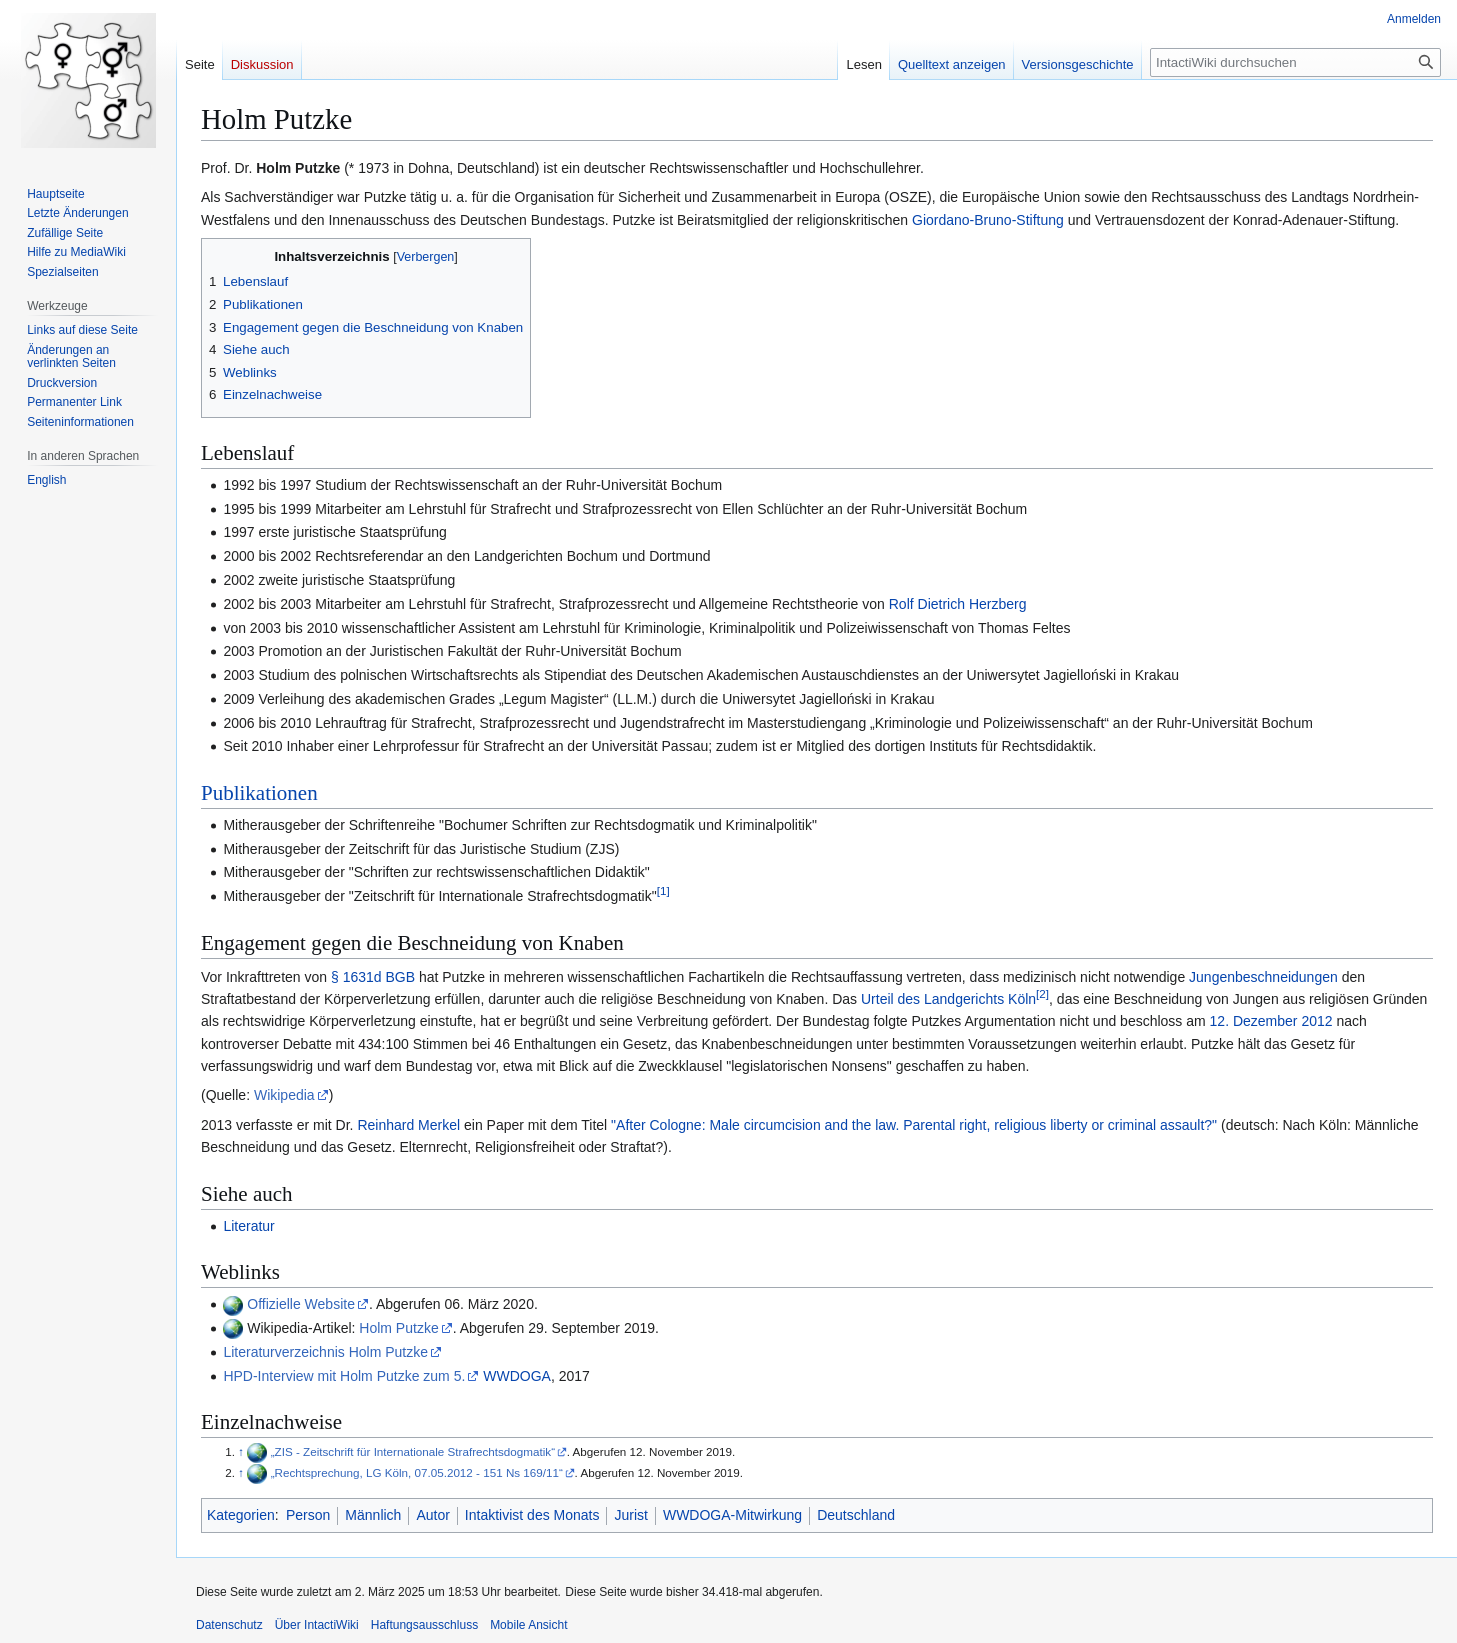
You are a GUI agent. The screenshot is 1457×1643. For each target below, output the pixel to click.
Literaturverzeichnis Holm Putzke (325, 1352)
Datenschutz (229, 1625)
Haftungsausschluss (424, 1625)
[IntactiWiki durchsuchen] (1295, 62)
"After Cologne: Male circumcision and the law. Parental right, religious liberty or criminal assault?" (914, 1125)
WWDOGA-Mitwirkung (732, 1515)
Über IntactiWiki (317, 1625)
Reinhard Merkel (408, 1125)
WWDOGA (517, 1376)
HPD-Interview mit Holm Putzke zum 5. (344, 1376)
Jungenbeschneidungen (1263, 977)
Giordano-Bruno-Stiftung (988, 220)
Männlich (373, 1515)
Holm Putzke (398, 1328)
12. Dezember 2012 (1271, 1021)
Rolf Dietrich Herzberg (958, 604)
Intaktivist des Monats (532, 1515)
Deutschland (856, 1515)
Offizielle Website (301, 1304)
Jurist (630, 1515)
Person (308, 1515)
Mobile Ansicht (528, 1625)
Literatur (248, 1226)
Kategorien (241, 1515)
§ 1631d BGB (373, 977)
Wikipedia (284, 1095)
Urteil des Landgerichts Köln (948, 999)
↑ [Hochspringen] (241, 1451)
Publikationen (259, 793)
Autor (432, 1515)
